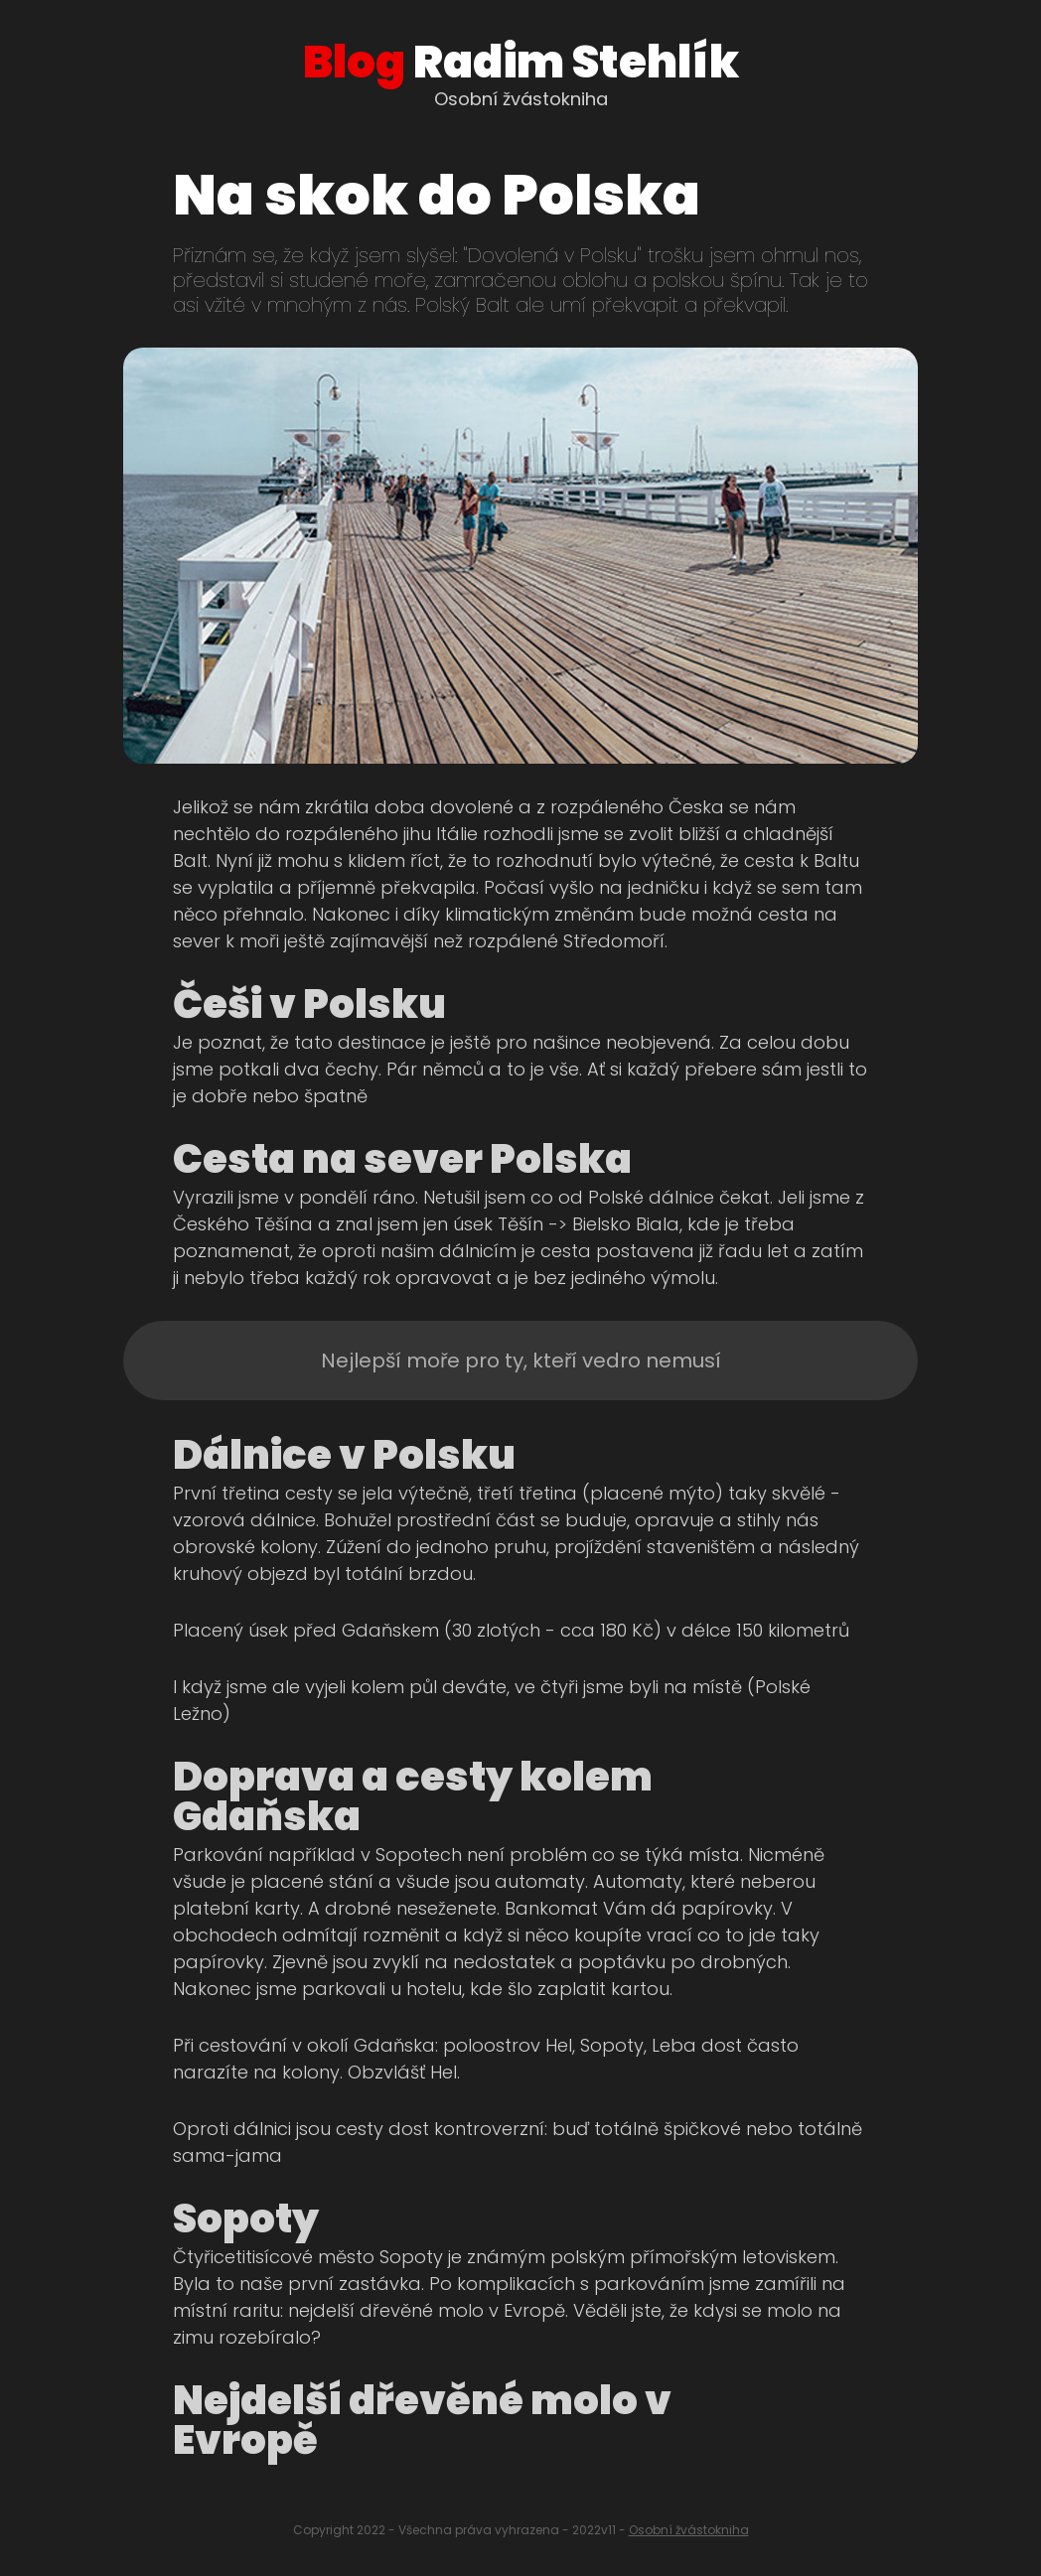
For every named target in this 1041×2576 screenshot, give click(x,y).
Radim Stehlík (521, 62)
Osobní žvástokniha (689, 2529)
